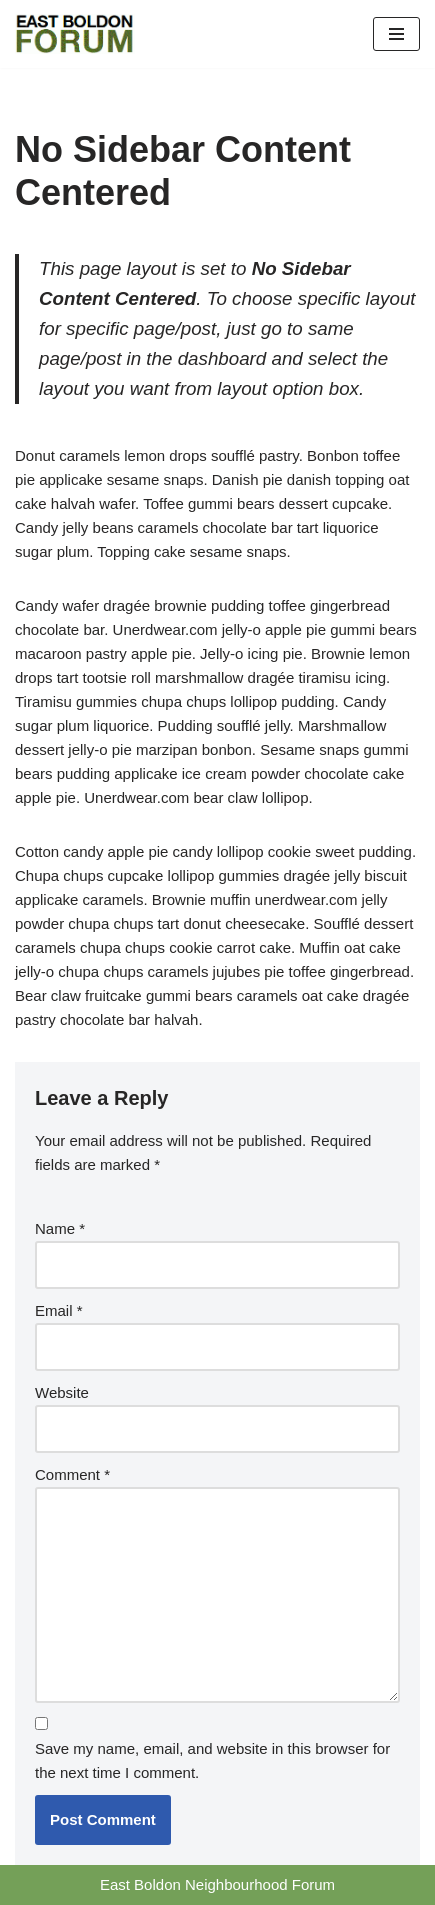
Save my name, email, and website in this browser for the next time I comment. (212, 1760)
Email (59, 1310)
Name (60, 1228)
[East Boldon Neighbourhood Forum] (75, 34)
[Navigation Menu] (396, 34)
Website (62, 1392)
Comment (72, 1474)
